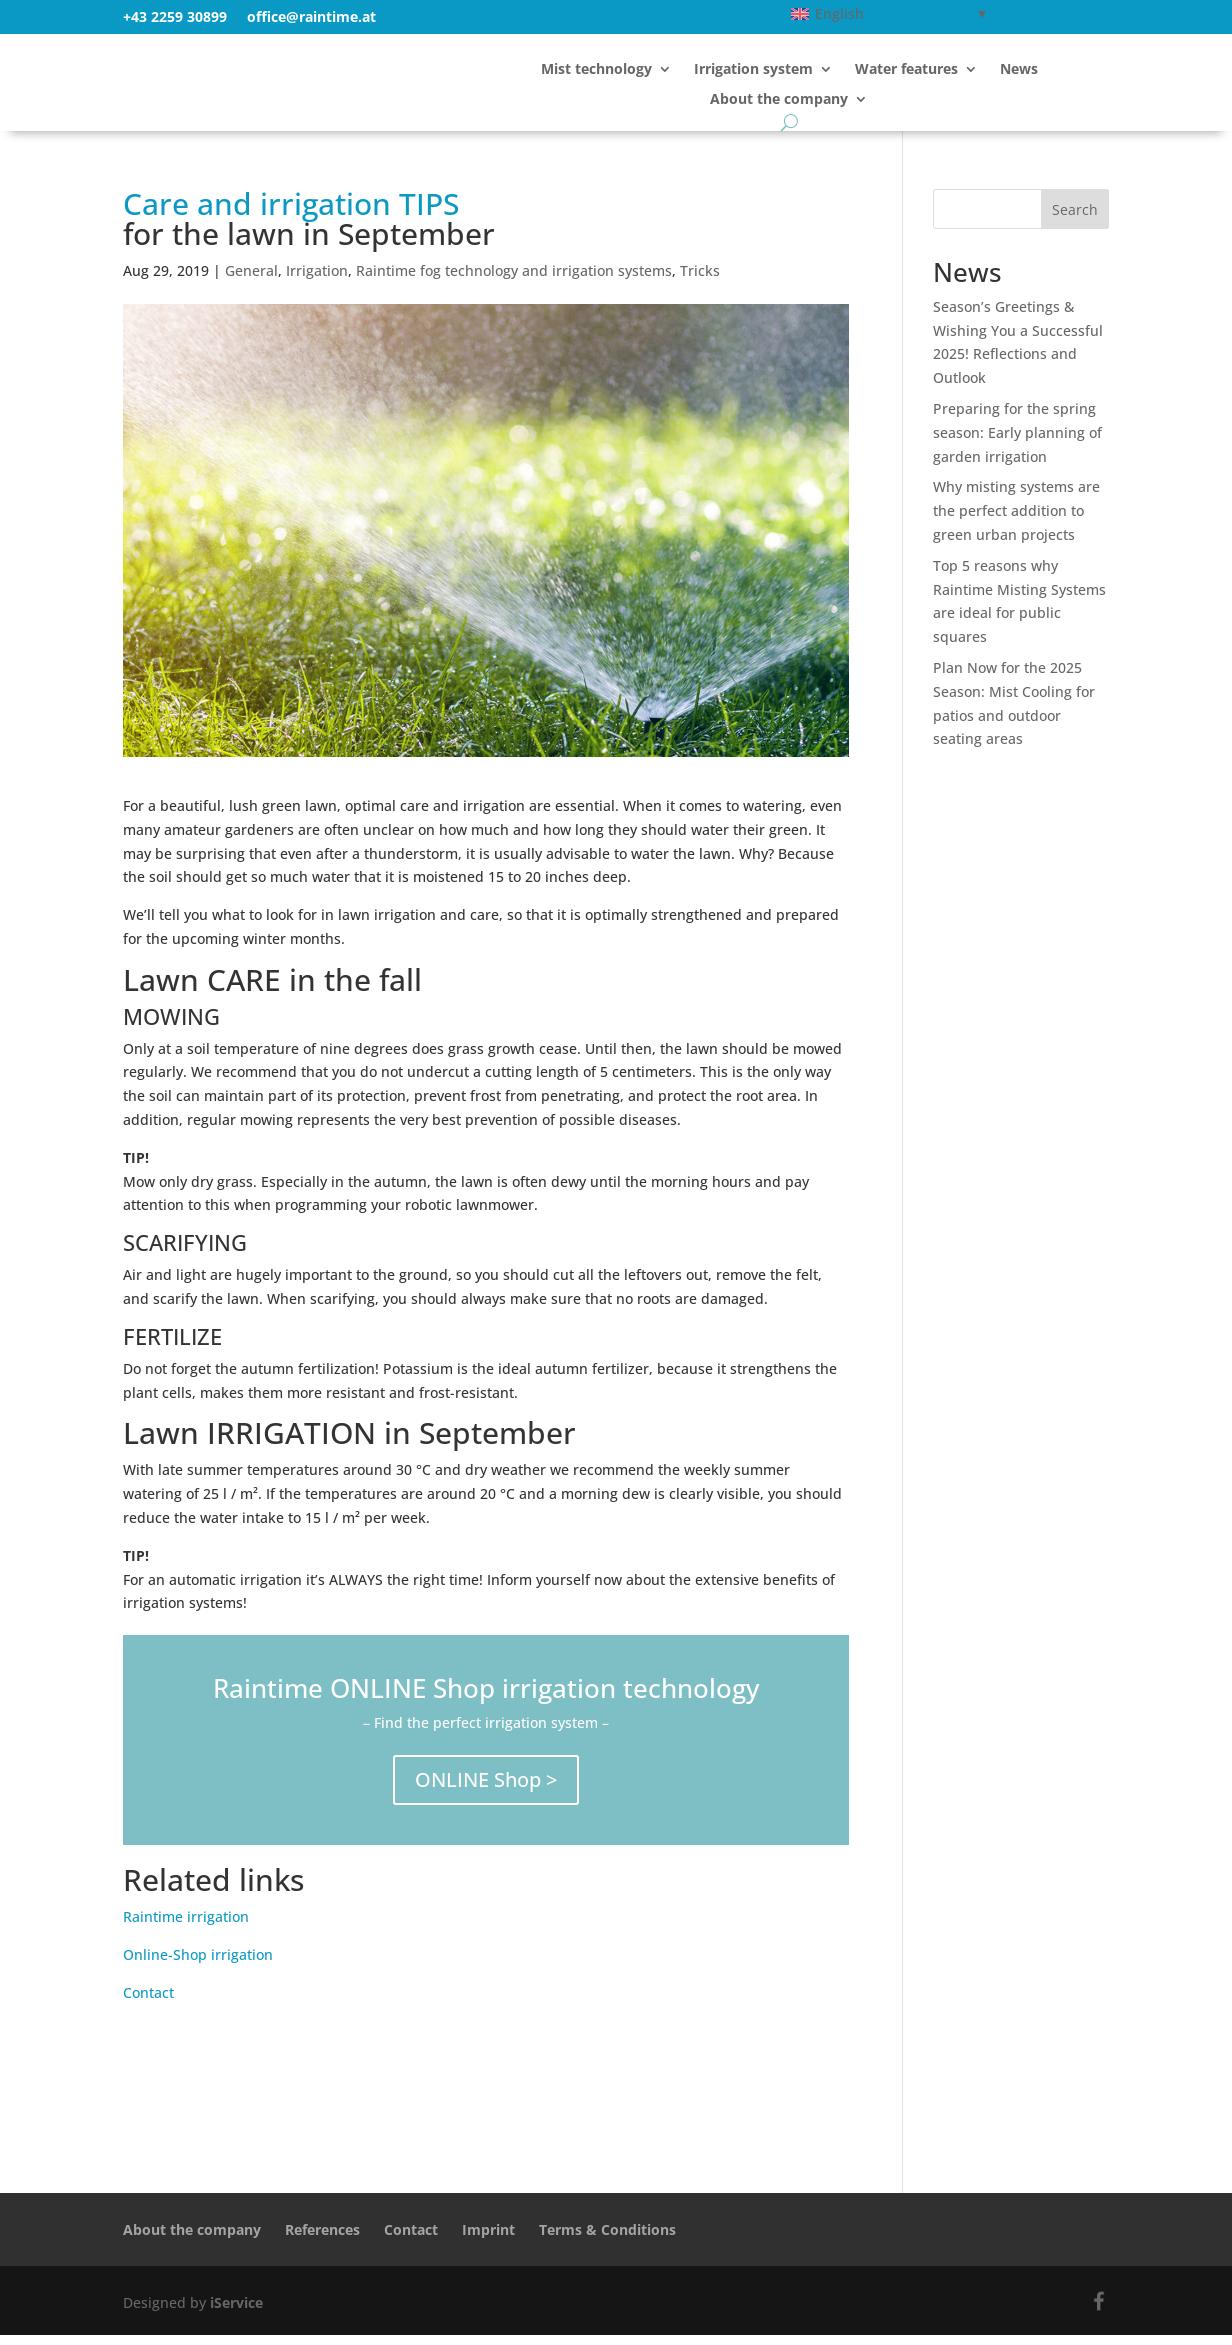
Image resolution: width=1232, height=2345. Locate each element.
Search (1075, 219)
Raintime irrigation (186, 1926)
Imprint (488, 2239)
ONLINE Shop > (486, 1789)
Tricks (700, 280)
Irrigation (317, 280)
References (322, 2239)
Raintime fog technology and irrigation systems (514, 280)
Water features (906, 70)
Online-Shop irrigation (198, 1964)
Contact (148, 2002)
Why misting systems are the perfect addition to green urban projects (1016, 520)
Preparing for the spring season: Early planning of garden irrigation (1017, 442)
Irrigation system (753, 70)
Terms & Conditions (607, 2239)
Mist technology (596, 70)
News (1019, 70)
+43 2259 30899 (175, 16)
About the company (779, 100)
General (251, 280)
